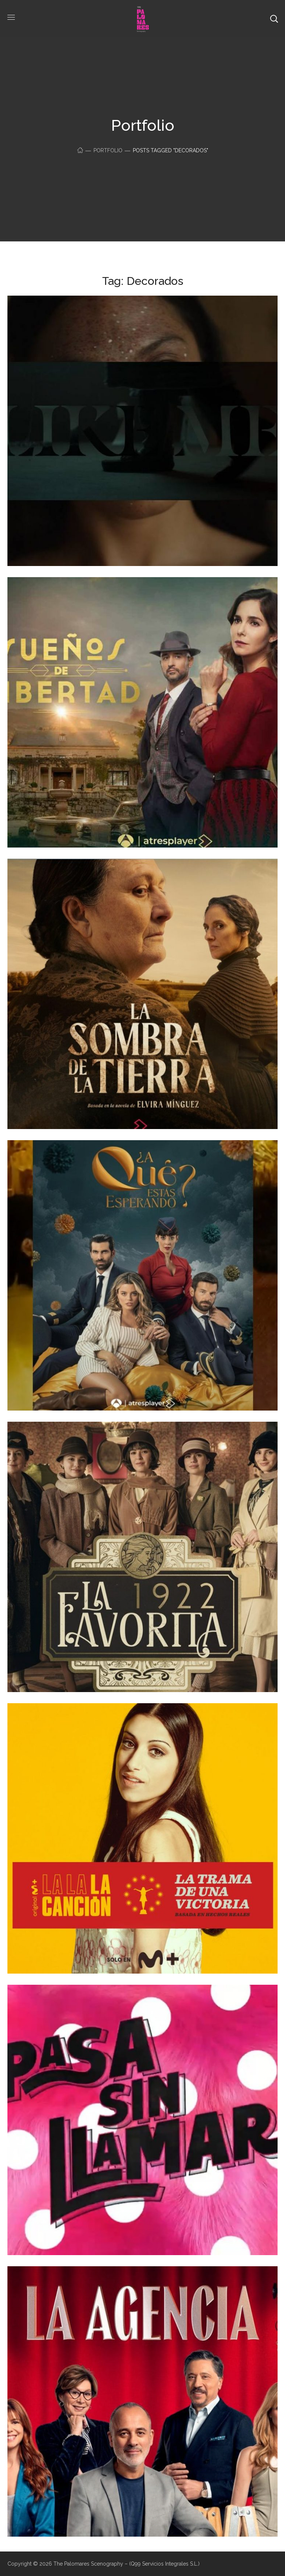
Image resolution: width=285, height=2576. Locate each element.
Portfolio (108, 150)
